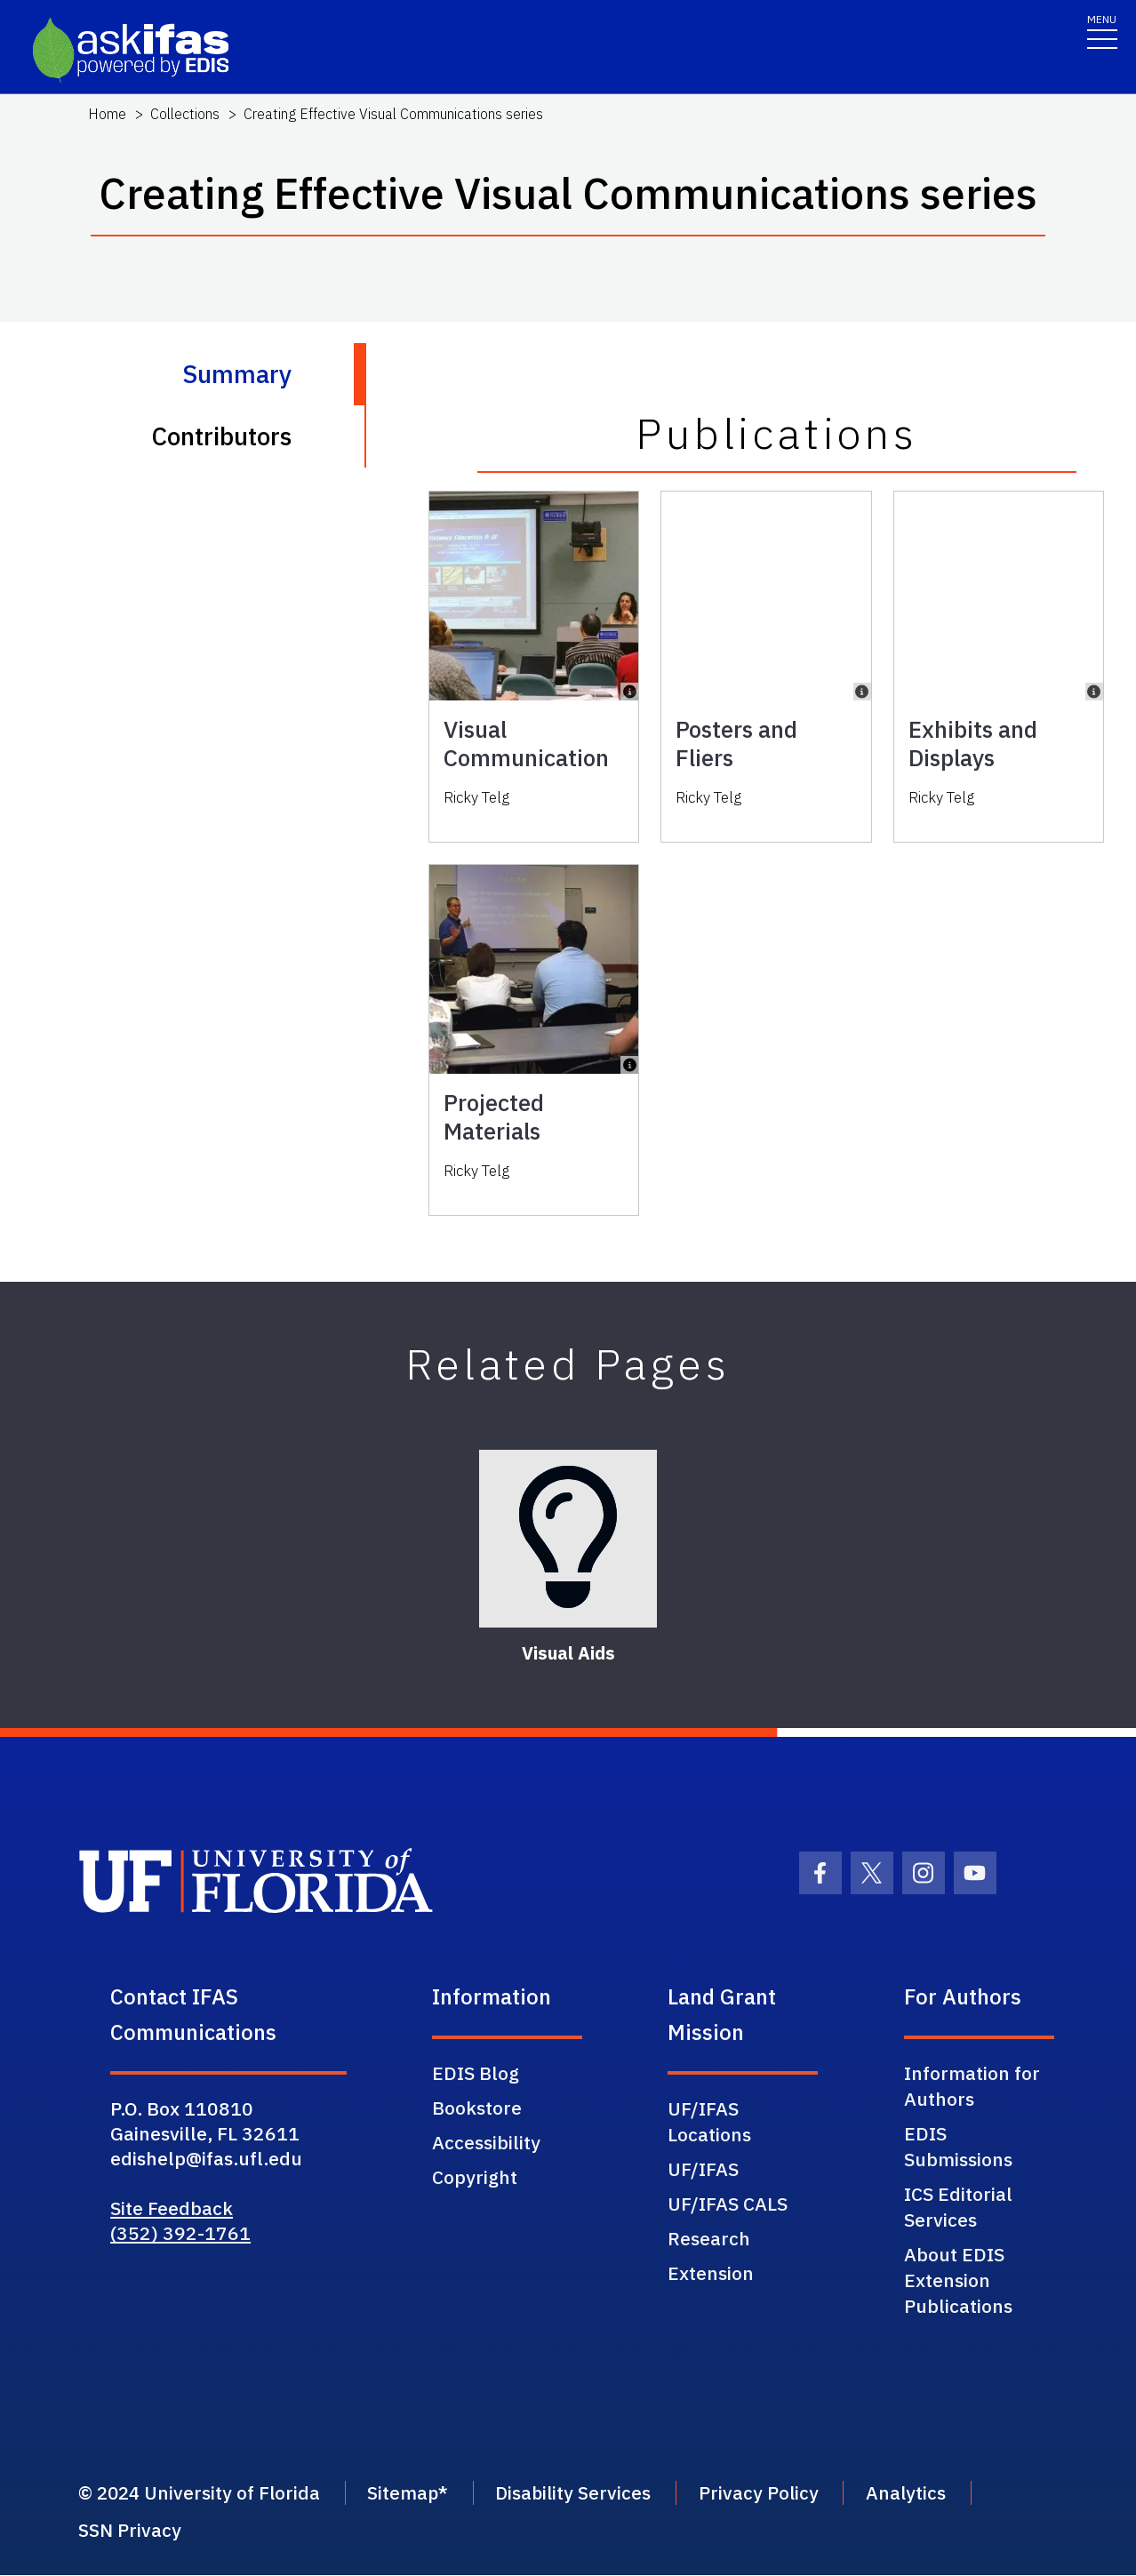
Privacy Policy (774, 2493)
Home (107, 114)
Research (709, 2238)
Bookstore (477, 2107)
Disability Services (585, 2493)
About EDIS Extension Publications (958, 2280)
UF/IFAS (703, 2168)
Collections (185, 114)
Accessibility (486, 2142)
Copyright (474, 2176)
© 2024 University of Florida (201, 2493)
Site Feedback (171, 2208)
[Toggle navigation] (1102, 30)
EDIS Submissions (958, 2146)
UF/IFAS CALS (728, 2203)
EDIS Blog (475, 2072)
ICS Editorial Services (958, 2206)
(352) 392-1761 (180, 2232)
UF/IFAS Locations (709, 2121)
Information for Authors (972, 2085)
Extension (711, 2272)
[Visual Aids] (568, 1539)
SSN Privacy (129, 2531)
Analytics (924, 2493)
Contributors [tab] (221, 436)
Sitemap (410, 2493)
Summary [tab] (237, 373)
